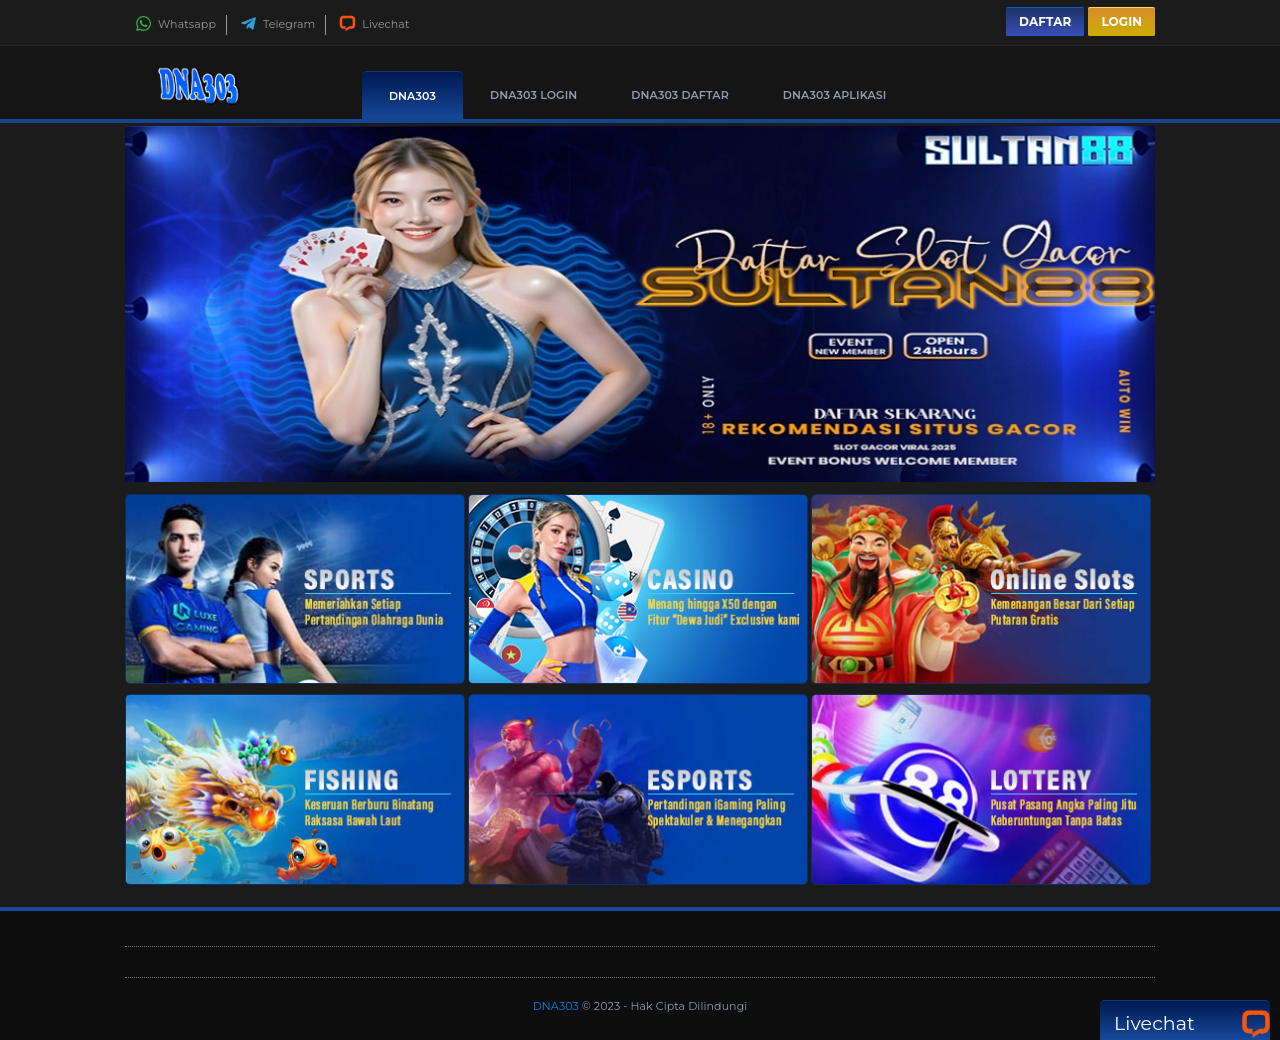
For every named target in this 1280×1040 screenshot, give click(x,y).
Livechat (374, 24)
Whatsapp (175, 24)
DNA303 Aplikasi (835, 95)
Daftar (1045, 21)
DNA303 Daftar (680, 95)
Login (1121, 21)
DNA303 (412, 96)
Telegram (277, 24)
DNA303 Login (533, 95)
